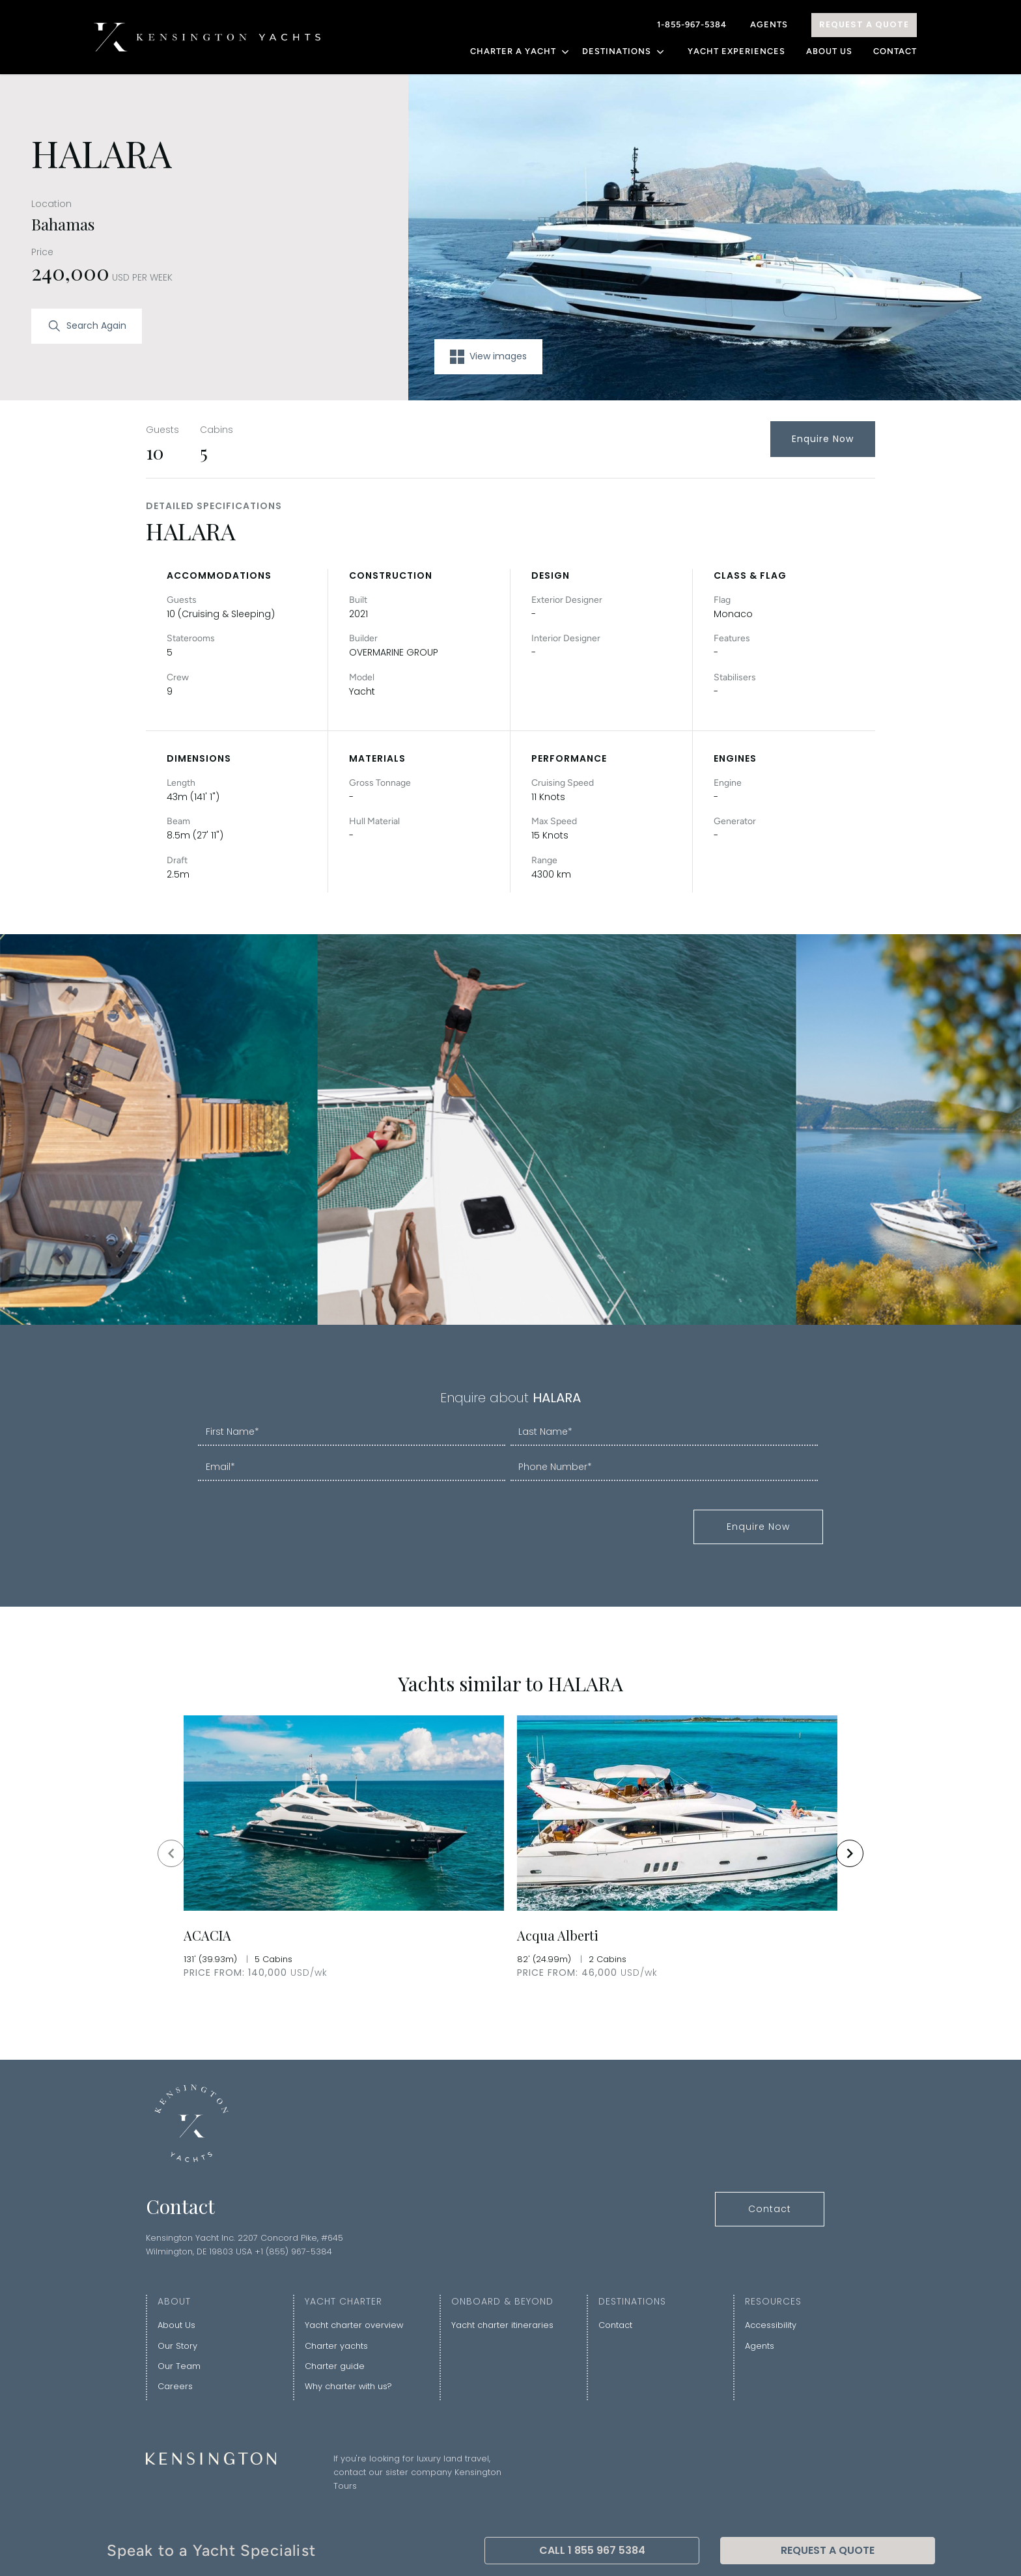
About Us (829, 51)
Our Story (177, 2345)
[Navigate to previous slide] (171, 1853)
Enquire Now (823, 438)
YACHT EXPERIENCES (736, 51)
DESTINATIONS (624, 51)
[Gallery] (510, 1853)
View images (488, 357)
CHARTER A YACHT (521, 51)
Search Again (86, 326)
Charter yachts (336, 2345)
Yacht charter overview (354, 2325)
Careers (175, 2386)
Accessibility (770, 2325)
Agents (769, 24)
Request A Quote (864, 24)
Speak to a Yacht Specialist (211, 2550)
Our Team (179, 2366)
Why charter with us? (348, 2386)
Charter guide (335, 2366)
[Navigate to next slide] (849, 1853)
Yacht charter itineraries (502, 2325)
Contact (895, 51)
